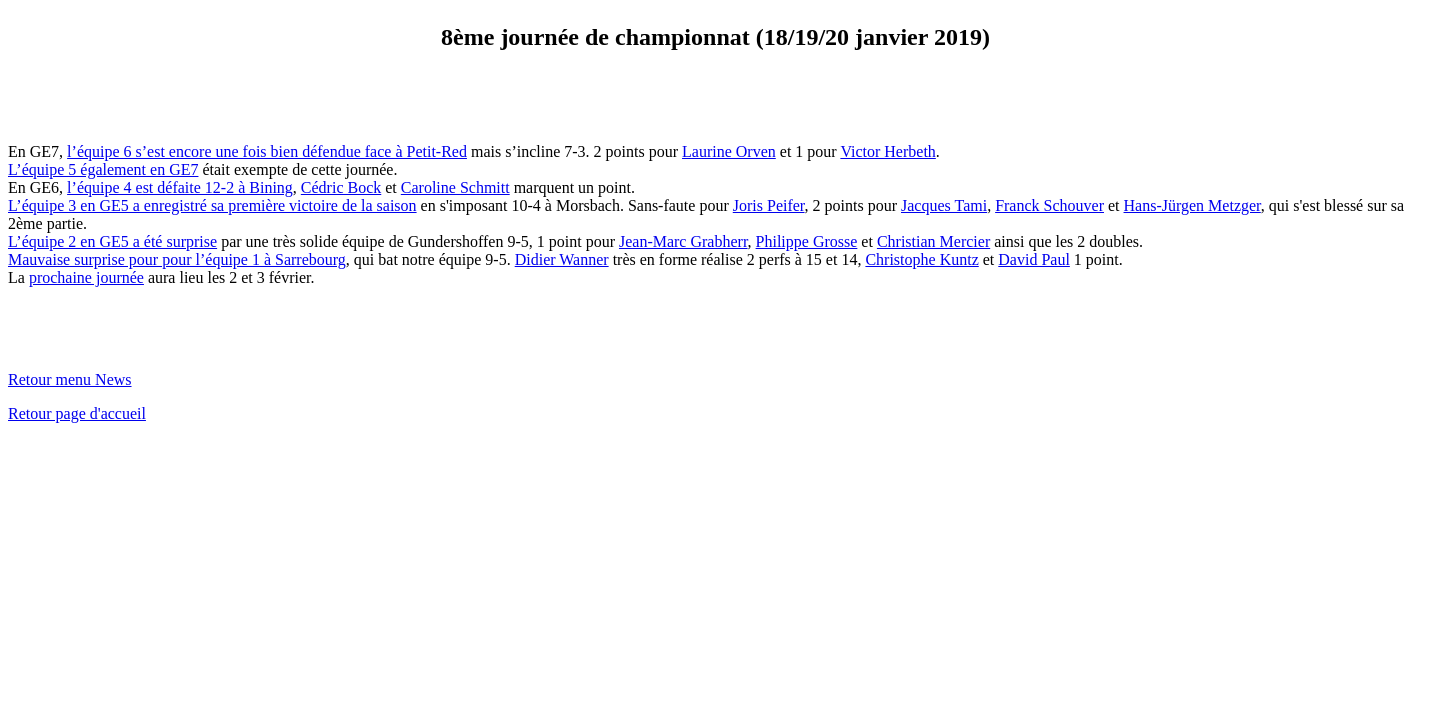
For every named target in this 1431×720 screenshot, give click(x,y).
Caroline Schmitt (455, 187)
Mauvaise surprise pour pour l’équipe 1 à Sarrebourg (177, 259)
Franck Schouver (1049, 205)
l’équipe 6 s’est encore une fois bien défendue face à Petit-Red (267, 151)
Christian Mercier (933, 241)
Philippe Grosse (807, 241)
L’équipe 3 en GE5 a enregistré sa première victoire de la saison (212, 205)
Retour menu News (70, 379)
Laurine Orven (729, 151)
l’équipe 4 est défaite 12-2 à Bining (180, 187)
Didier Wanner (562, 259)
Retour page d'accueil (77, 413)
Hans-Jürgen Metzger (1192, 205)
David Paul (1034, 259)
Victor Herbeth (887, 151)
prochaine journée (86, 277)
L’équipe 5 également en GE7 (103, 169)
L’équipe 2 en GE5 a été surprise (112, 241)
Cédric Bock (341, 187)
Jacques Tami (944, 205)
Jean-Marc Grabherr (683, 241)
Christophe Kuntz (921, 259)
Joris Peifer (769, 205)
